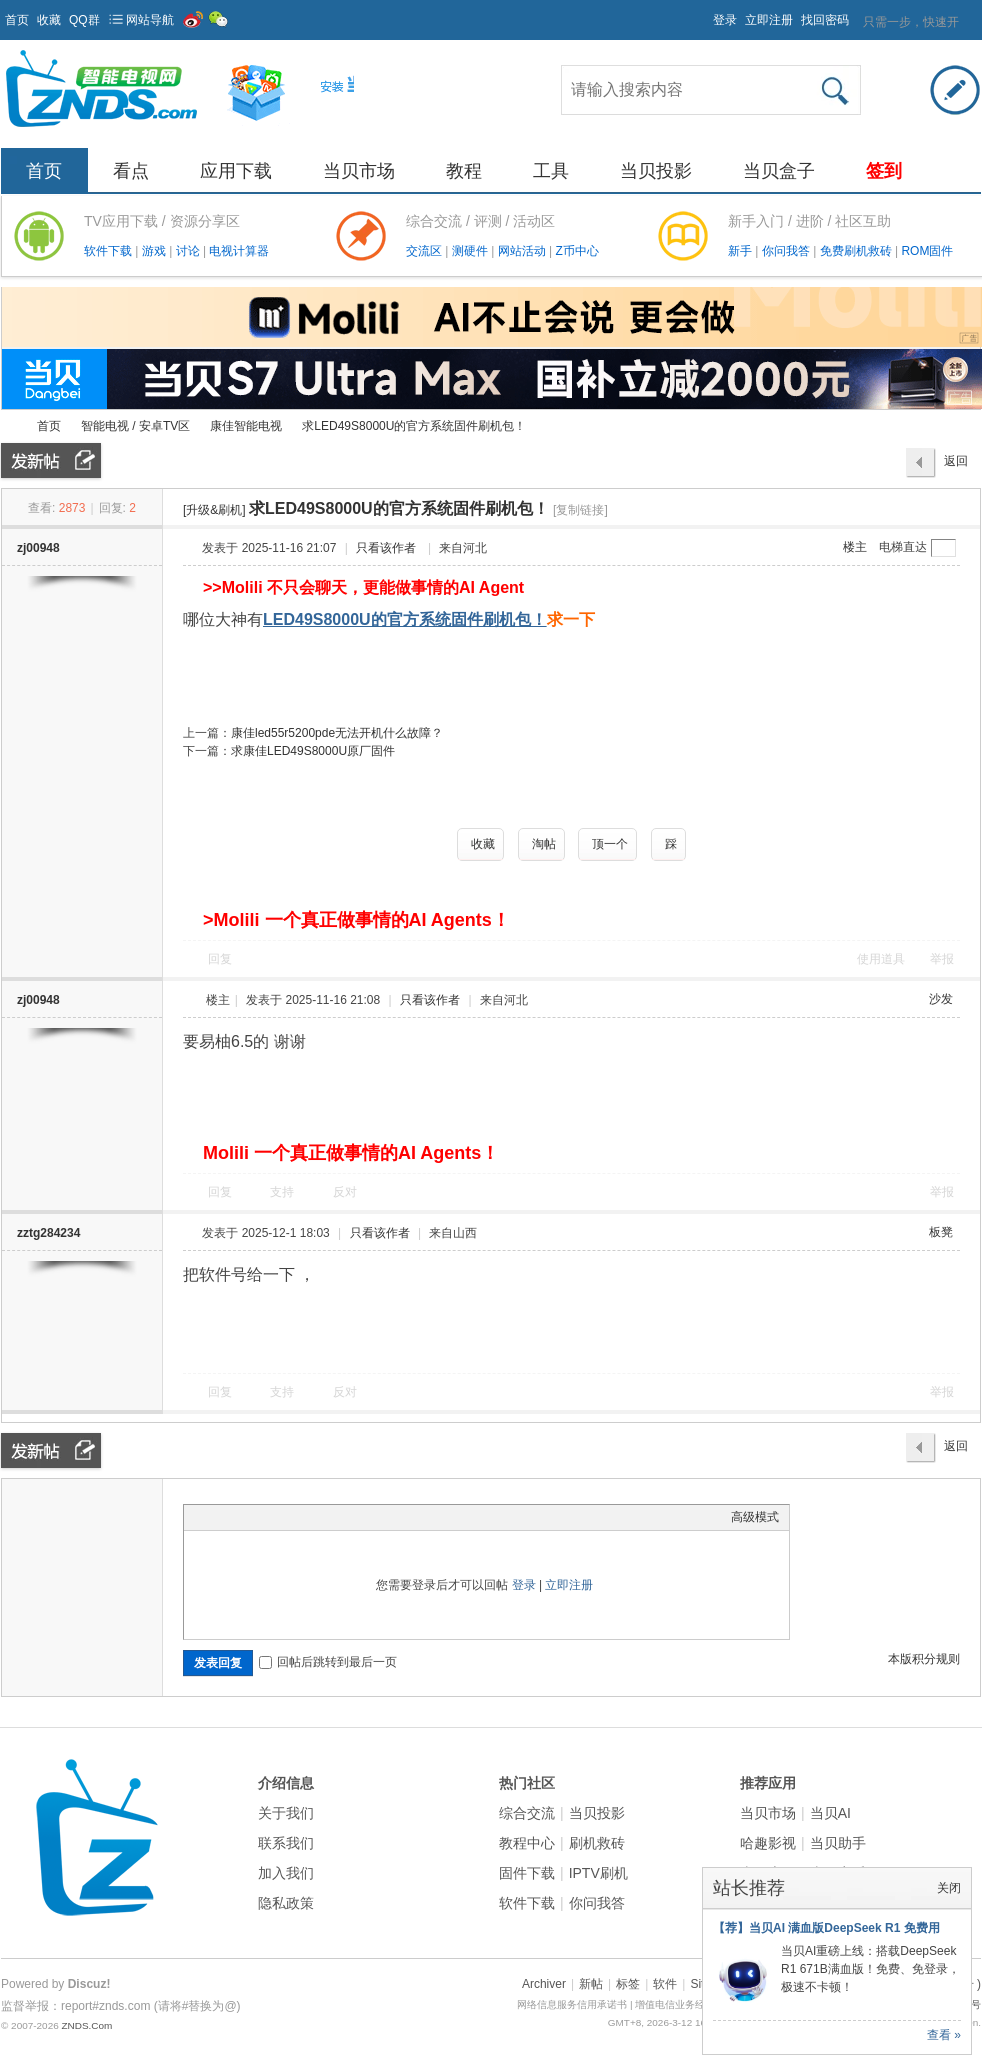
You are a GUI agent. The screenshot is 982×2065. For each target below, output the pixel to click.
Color (219, 1517)
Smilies (344, 1517)
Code (319, 1517)
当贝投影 (656, 171)
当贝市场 (359, 171)
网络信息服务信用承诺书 (572, 2004)
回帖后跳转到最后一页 (328, 1662)
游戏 (155, 251)
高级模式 (755, 1517)
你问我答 (787, 251)
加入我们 (286, 1873)
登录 (725, 20)
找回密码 (825, 20)
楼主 (855, 547)
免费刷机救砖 (857, 251)
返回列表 (956, 466)
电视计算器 (239, 251)
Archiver (544, 1984)
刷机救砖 (597, 1843)
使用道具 (881, 959)
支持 (283, 1192)
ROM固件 (927, 251)
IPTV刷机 (598, 1873)
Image (244, 1517)
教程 (464, 171)
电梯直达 (903, 547)
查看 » (944, 2035)
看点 (131, 171)
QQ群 (84, 20)
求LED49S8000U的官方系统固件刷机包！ (414, 426)
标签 (628, 1984)
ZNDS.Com (86, 2025)
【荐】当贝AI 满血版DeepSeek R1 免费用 (826, 1928)
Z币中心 (576, 251)
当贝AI (830, 1813)
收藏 (49, 20)
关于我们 (286, 1813)
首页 (17, 20)
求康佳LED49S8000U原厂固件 (313, 751)
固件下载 (527, 1873)
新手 (741, 251)
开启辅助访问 (704, 14)
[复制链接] (580, 510)
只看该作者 (386, 548)
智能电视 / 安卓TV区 (135, 426)
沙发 (941, 999)
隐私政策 (286, 1903)
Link (269, 1517)
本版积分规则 (924, 1659)
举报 (942, 959)
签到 (884, 171)
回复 (220, 959)
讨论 (189, 251)
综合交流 (527, 1813)
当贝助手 (838, 1843)
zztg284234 (48, 1233)
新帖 (591, 1984)
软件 (665, 1984)
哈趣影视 (768, 1843)
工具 (551, 171)
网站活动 (523, 251)
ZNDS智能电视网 (9, 426)
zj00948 (38, 548)
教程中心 (527, 1843)
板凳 (941, 1232)
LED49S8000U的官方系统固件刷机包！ (405, 619)
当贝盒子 (779, 171)
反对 (345, 1192)
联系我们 (286, 1843)
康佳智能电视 (246, 426)
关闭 (949, 1888)
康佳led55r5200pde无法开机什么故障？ (337, 733)
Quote (294, 1517)
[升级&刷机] (214, 510)
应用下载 (236, 171)
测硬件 (471, 251)
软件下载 (109, 251)
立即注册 (769, 20)
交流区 (424, 251)
